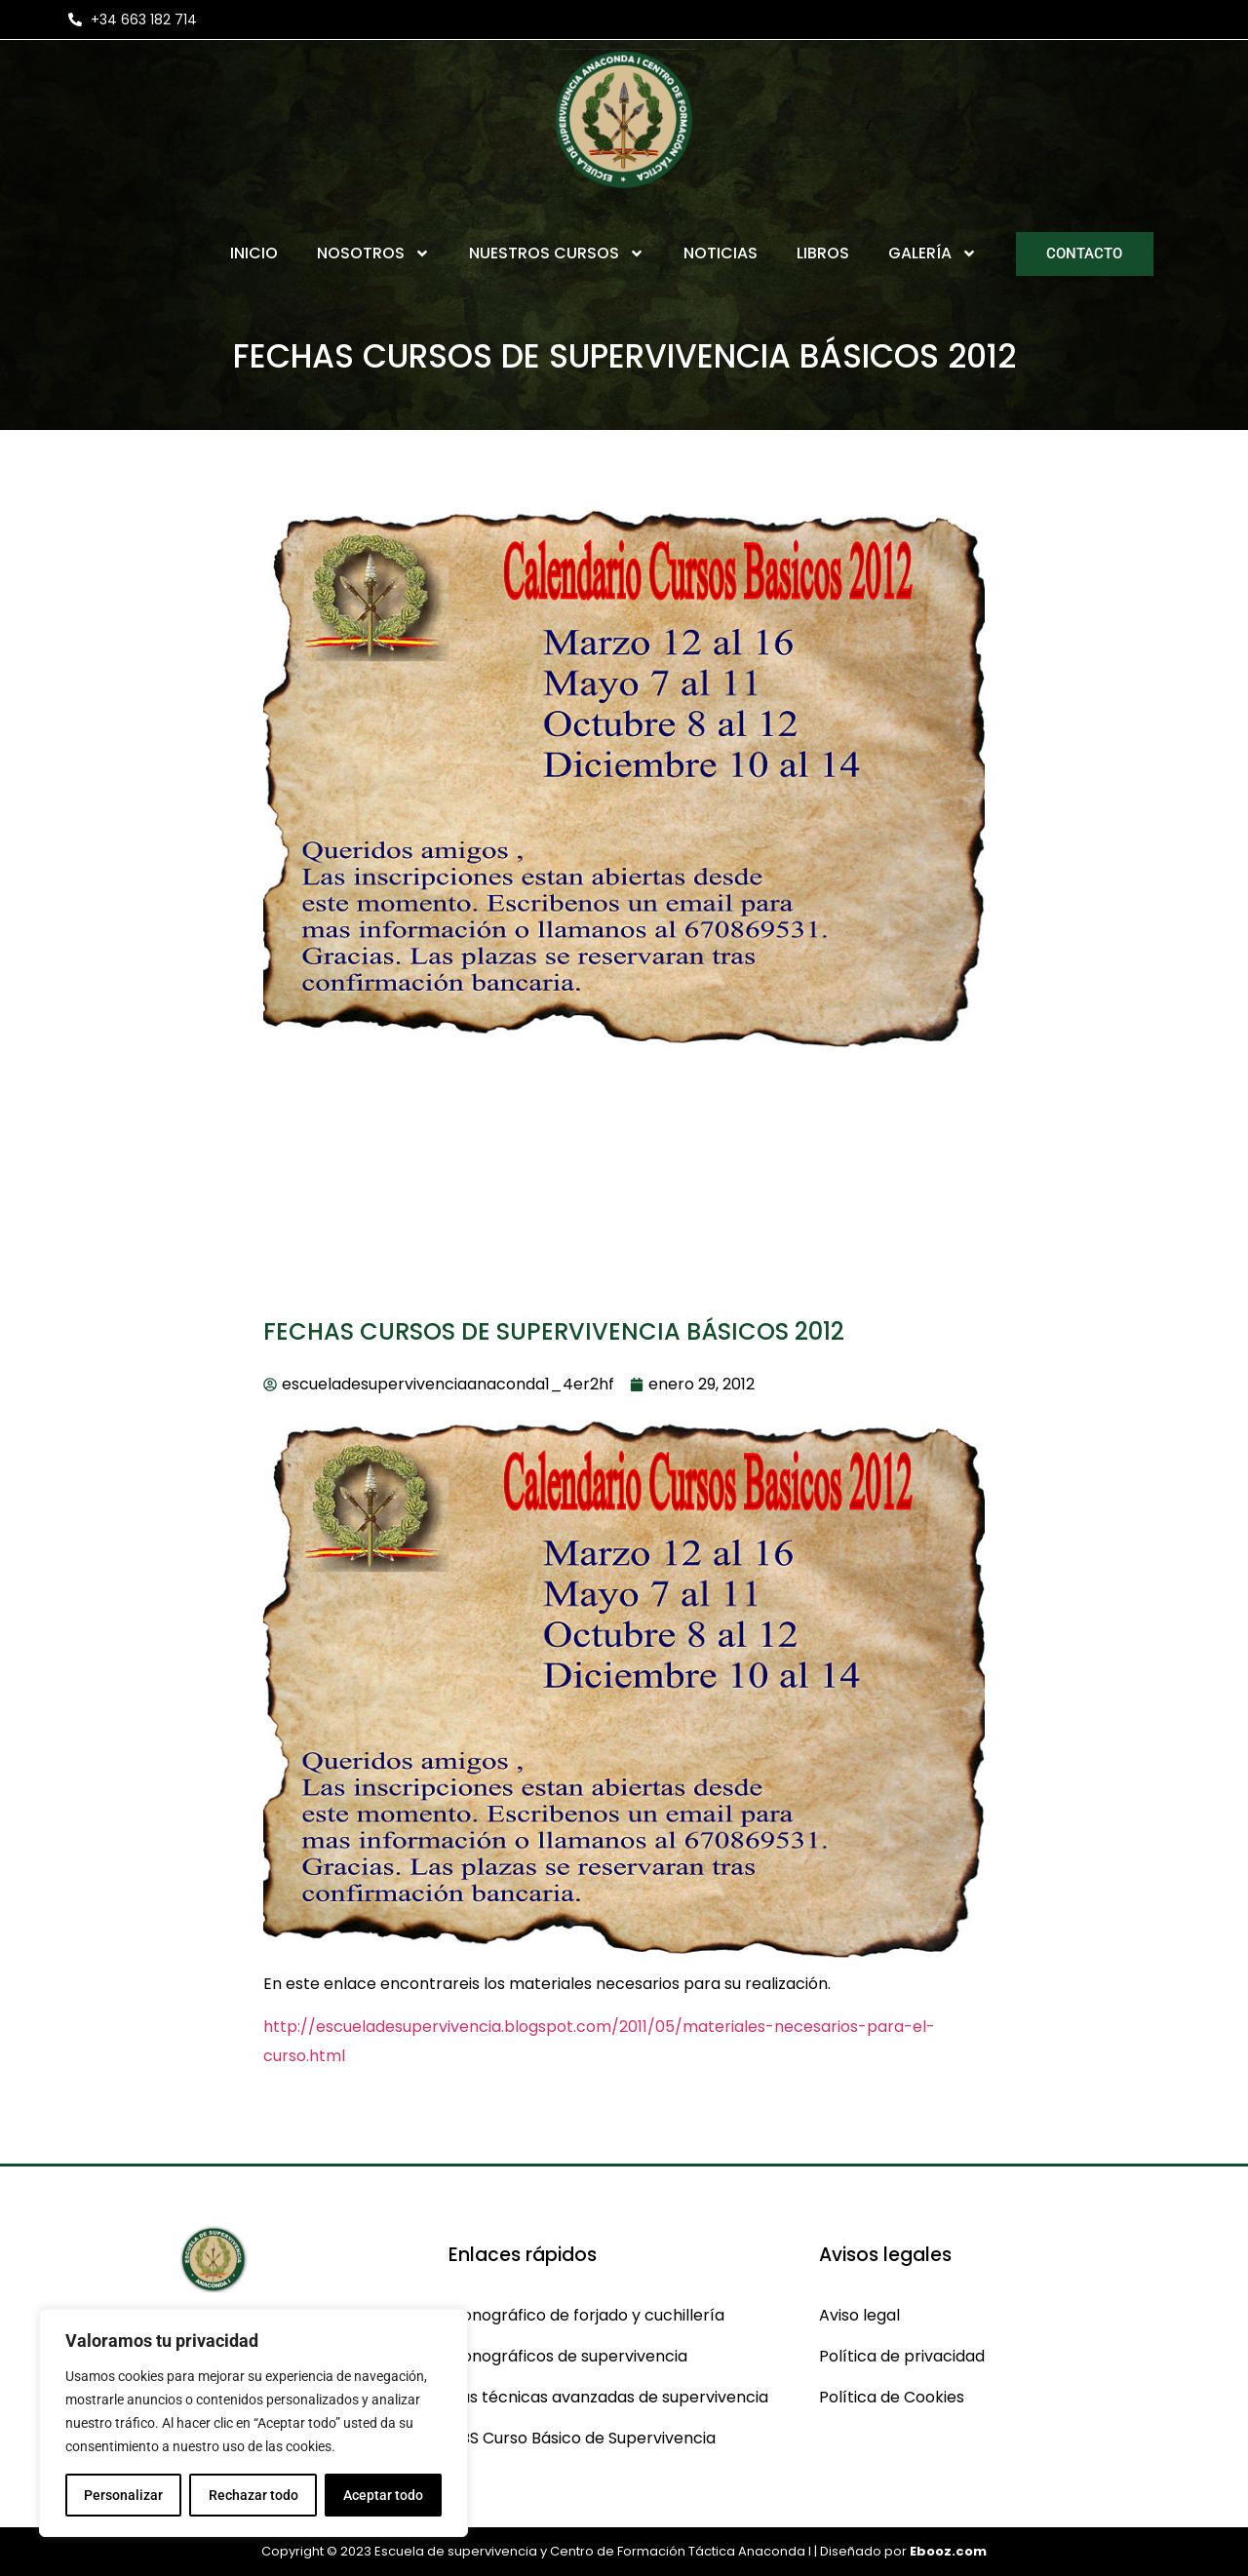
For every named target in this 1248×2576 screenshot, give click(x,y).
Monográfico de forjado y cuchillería (586, 2315)
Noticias (720, 253)
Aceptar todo (383, 2495)
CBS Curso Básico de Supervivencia (582, 2438)
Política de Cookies (891, 2397)
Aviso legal (859, 2315)
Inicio (254, 253)
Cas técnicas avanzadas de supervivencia (608, 2397)
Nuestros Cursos (556, 253)
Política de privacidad (902, 2356)
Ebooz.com (948, 2551)
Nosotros (373, 253)
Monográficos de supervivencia (567, 2356)
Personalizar (123, 2495)
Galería (932, 253)
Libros (823, 253)
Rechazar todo (252, 2495)
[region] (253, 2423)
